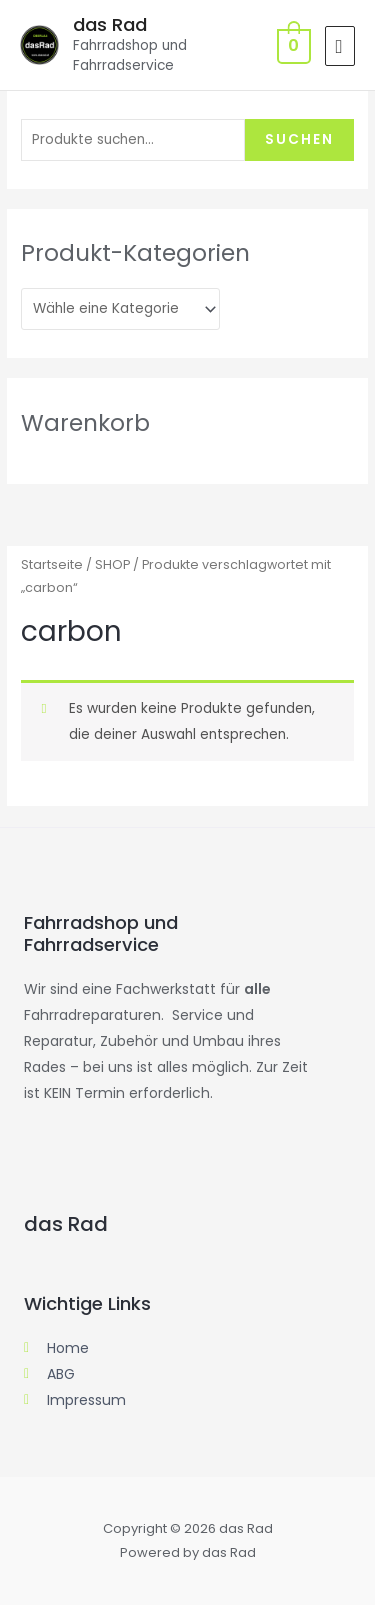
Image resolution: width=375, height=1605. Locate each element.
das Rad (110, 24)
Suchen (299, 139)
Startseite (52, 564)
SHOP (112, 564)
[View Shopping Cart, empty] (292, 45)
